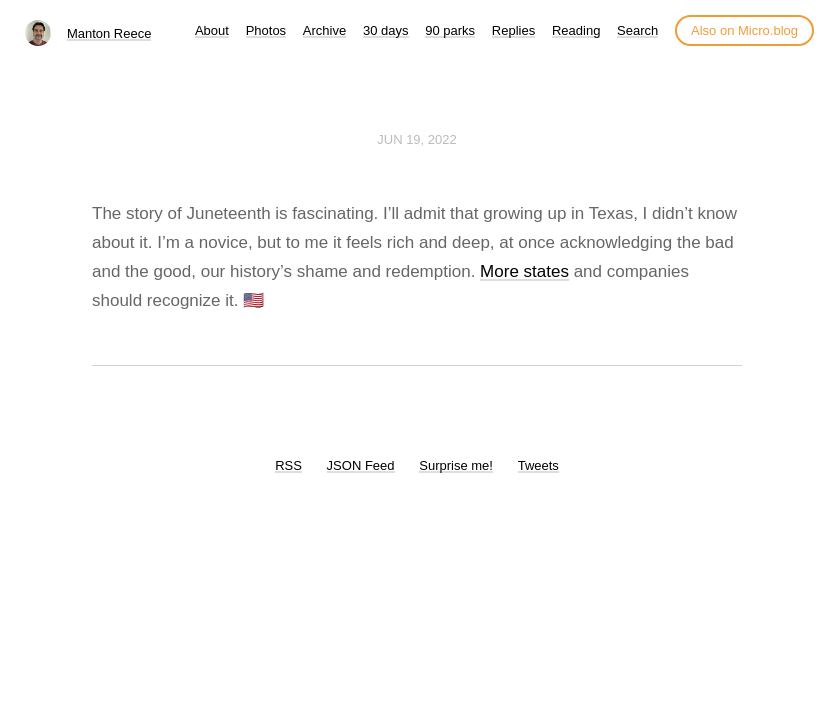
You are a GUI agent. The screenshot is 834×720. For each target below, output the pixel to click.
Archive (324, 30)
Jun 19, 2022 (417, 139)
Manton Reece (109, 33)
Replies (513, 30)
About (212, 30)
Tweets (538, 465)
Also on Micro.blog (744, 30)
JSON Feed (361, 465)
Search (637, 30)
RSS (288, 465)
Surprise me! (456, 465)
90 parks (450, 30)
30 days (386, 30)
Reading (576, 30)
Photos (266, 30)
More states (524, 271)
